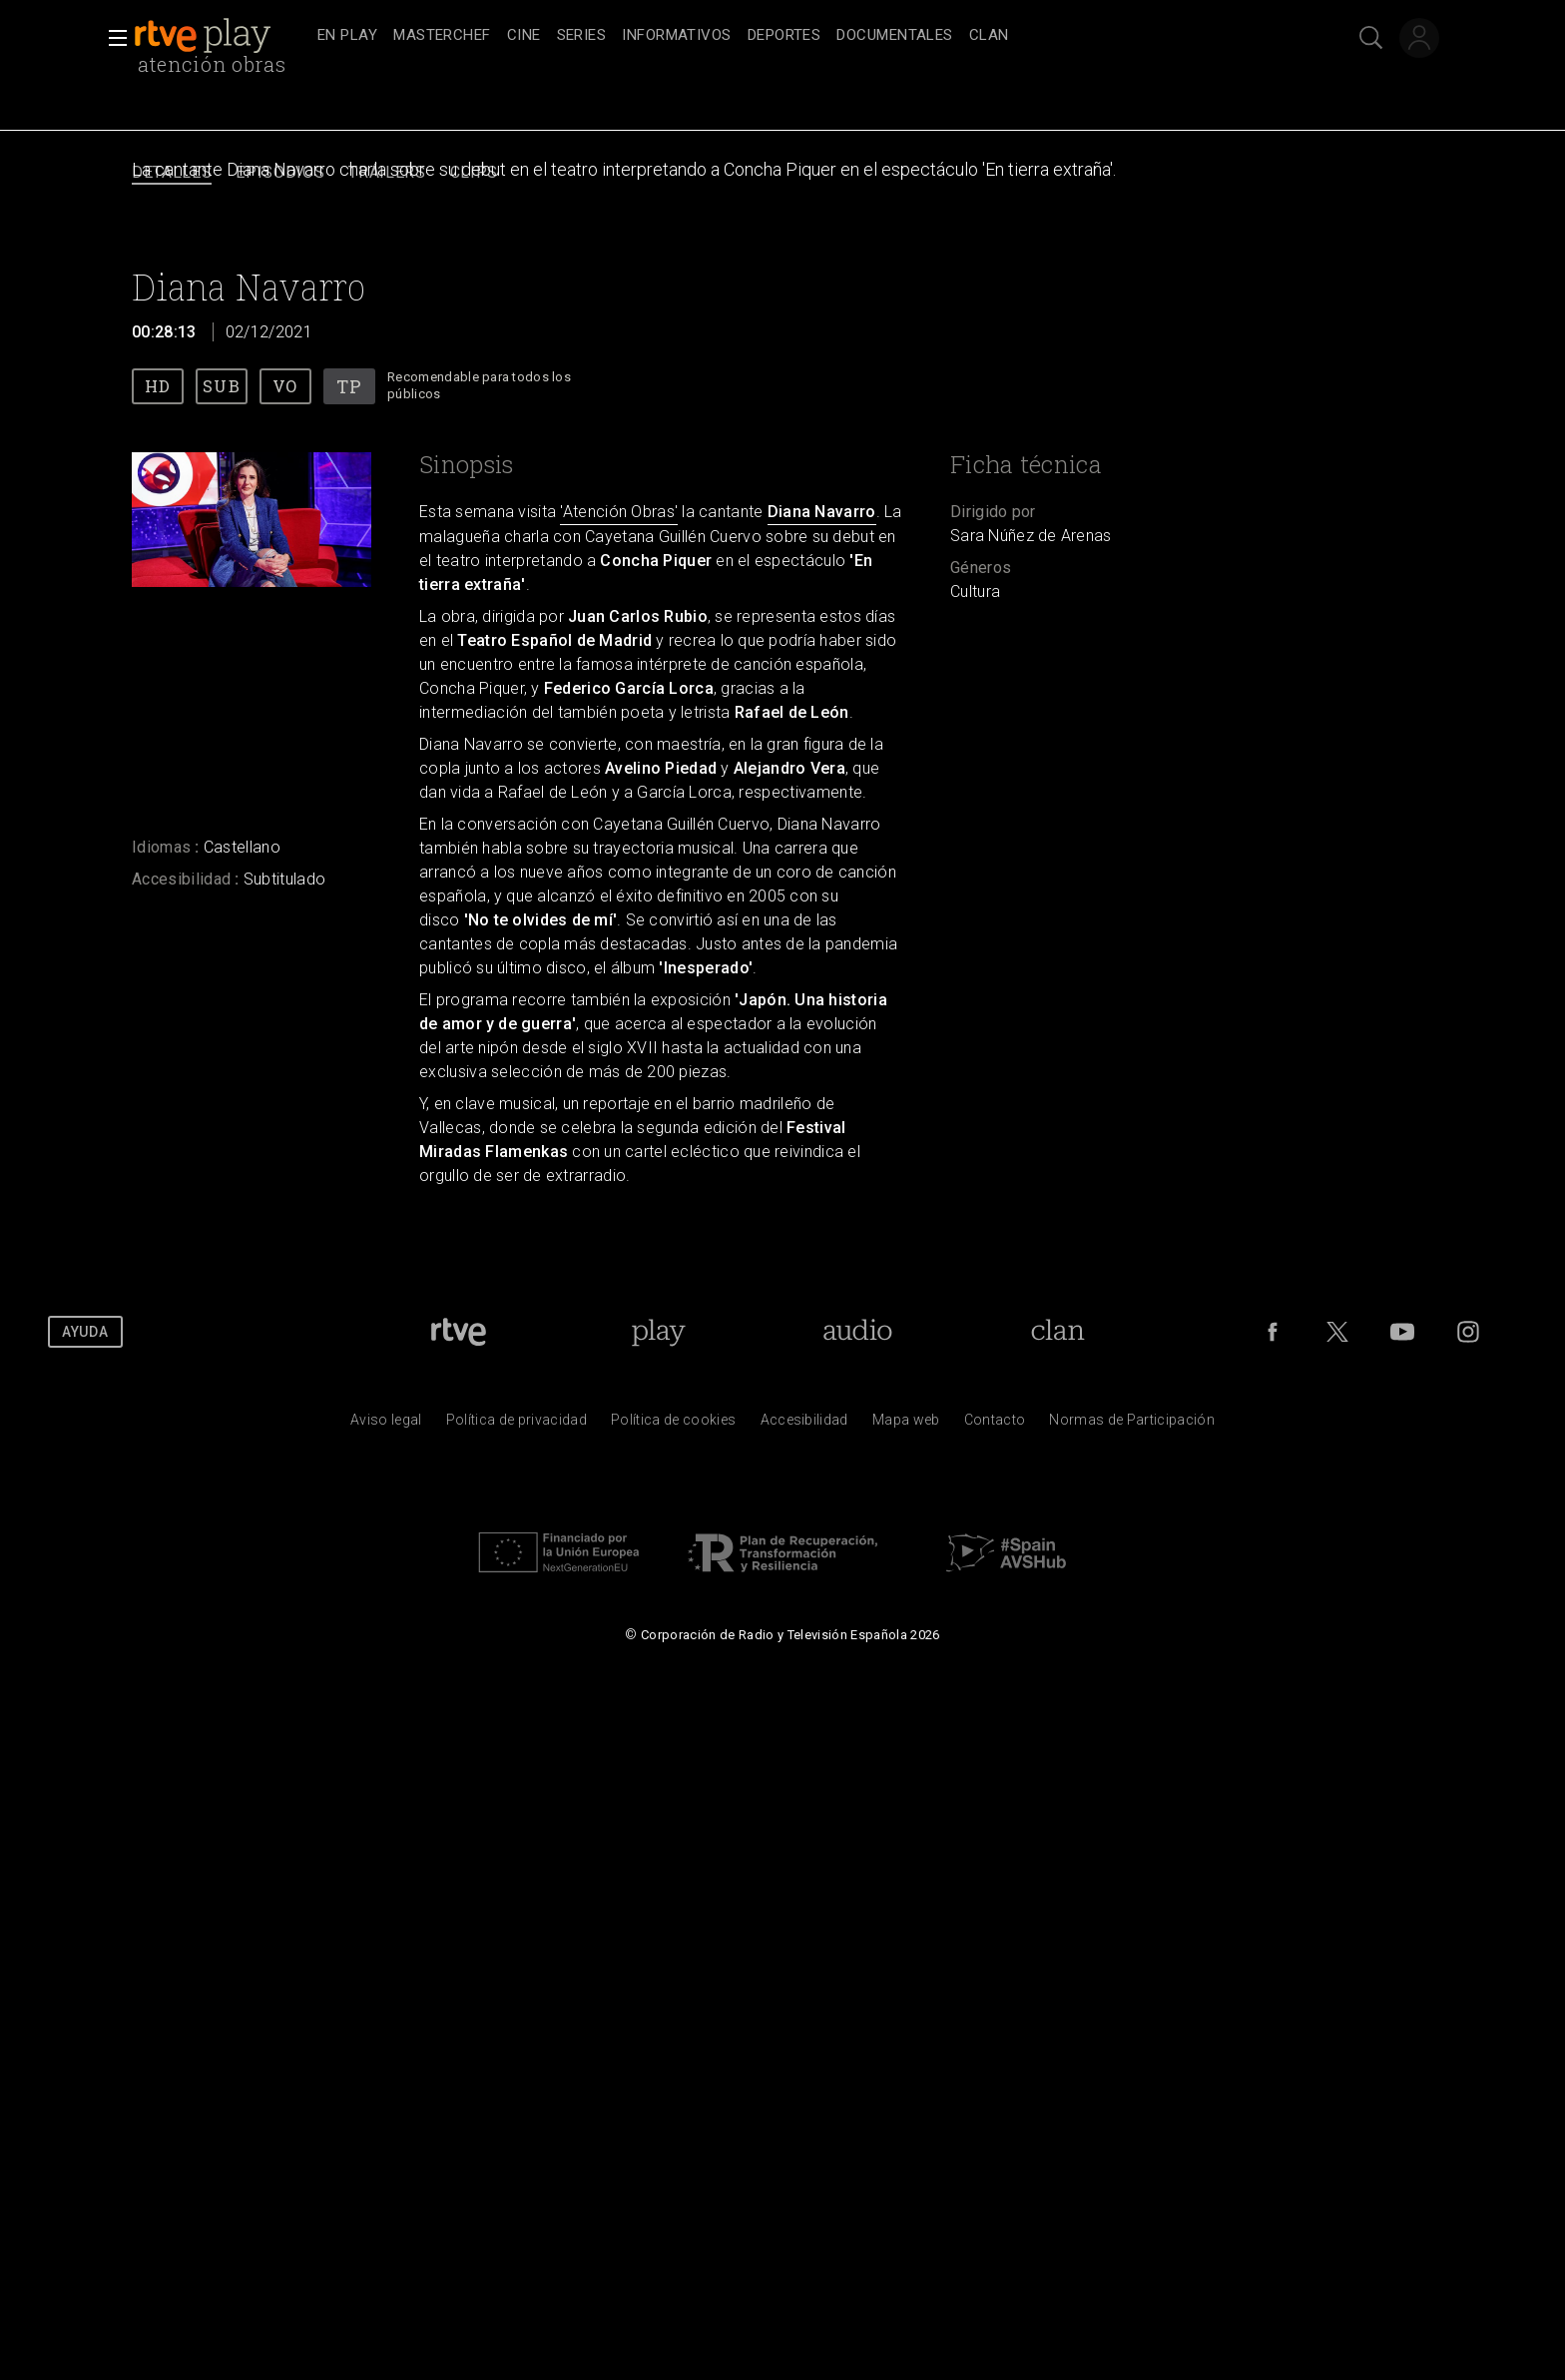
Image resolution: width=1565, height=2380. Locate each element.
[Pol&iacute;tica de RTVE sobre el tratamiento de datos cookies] (673, 1425)
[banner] (221, 36)
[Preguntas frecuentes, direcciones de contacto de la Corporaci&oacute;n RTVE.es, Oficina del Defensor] (995, 1425)
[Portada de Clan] (1058, 1332)
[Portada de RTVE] (458, 1332)
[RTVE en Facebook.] (1273, 1332)
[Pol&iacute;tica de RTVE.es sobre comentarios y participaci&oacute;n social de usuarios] (1132, 1425)
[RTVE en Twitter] (1337, 1332)
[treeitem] (347, 36)
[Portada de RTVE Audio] (857, 1332)
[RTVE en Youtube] (1402, 1332)
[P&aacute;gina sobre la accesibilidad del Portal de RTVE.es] (804, 1425)
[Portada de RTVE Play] (658, 1332)
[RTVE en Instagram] (1468, 1332)
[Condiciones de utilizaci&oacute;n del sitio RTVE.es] (386, 1425)
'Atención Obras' (619, 511)
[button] (112, 38)
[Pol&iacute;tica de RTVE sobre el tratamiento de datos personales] (516, 1425)
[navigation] (804, 36)
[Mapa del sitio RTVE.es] (906, 1425)
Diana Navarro (822, 511)
